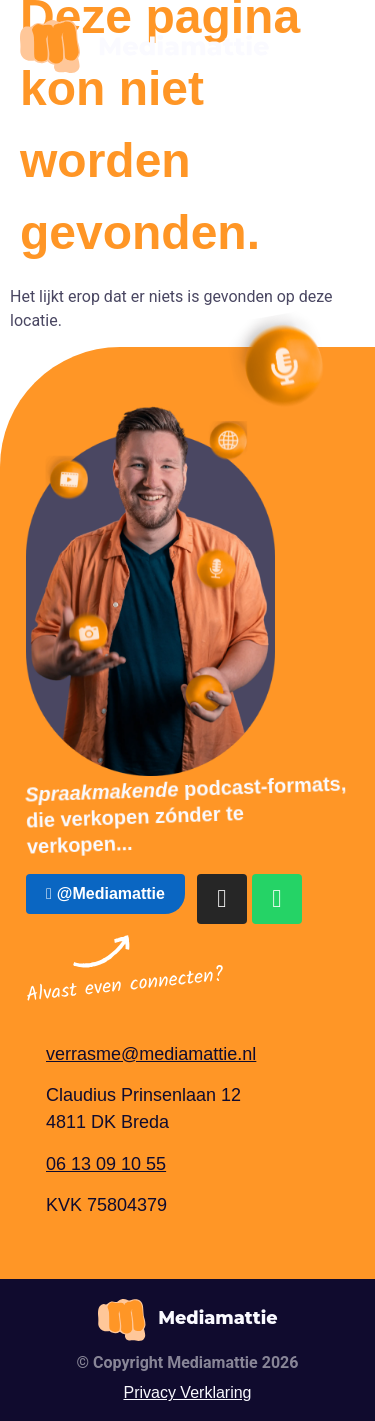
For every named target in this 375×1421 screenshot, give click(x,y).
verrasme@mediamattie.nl (151, 1054)
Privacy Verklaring (187, 1392)
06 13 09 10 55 (106, 1164)
